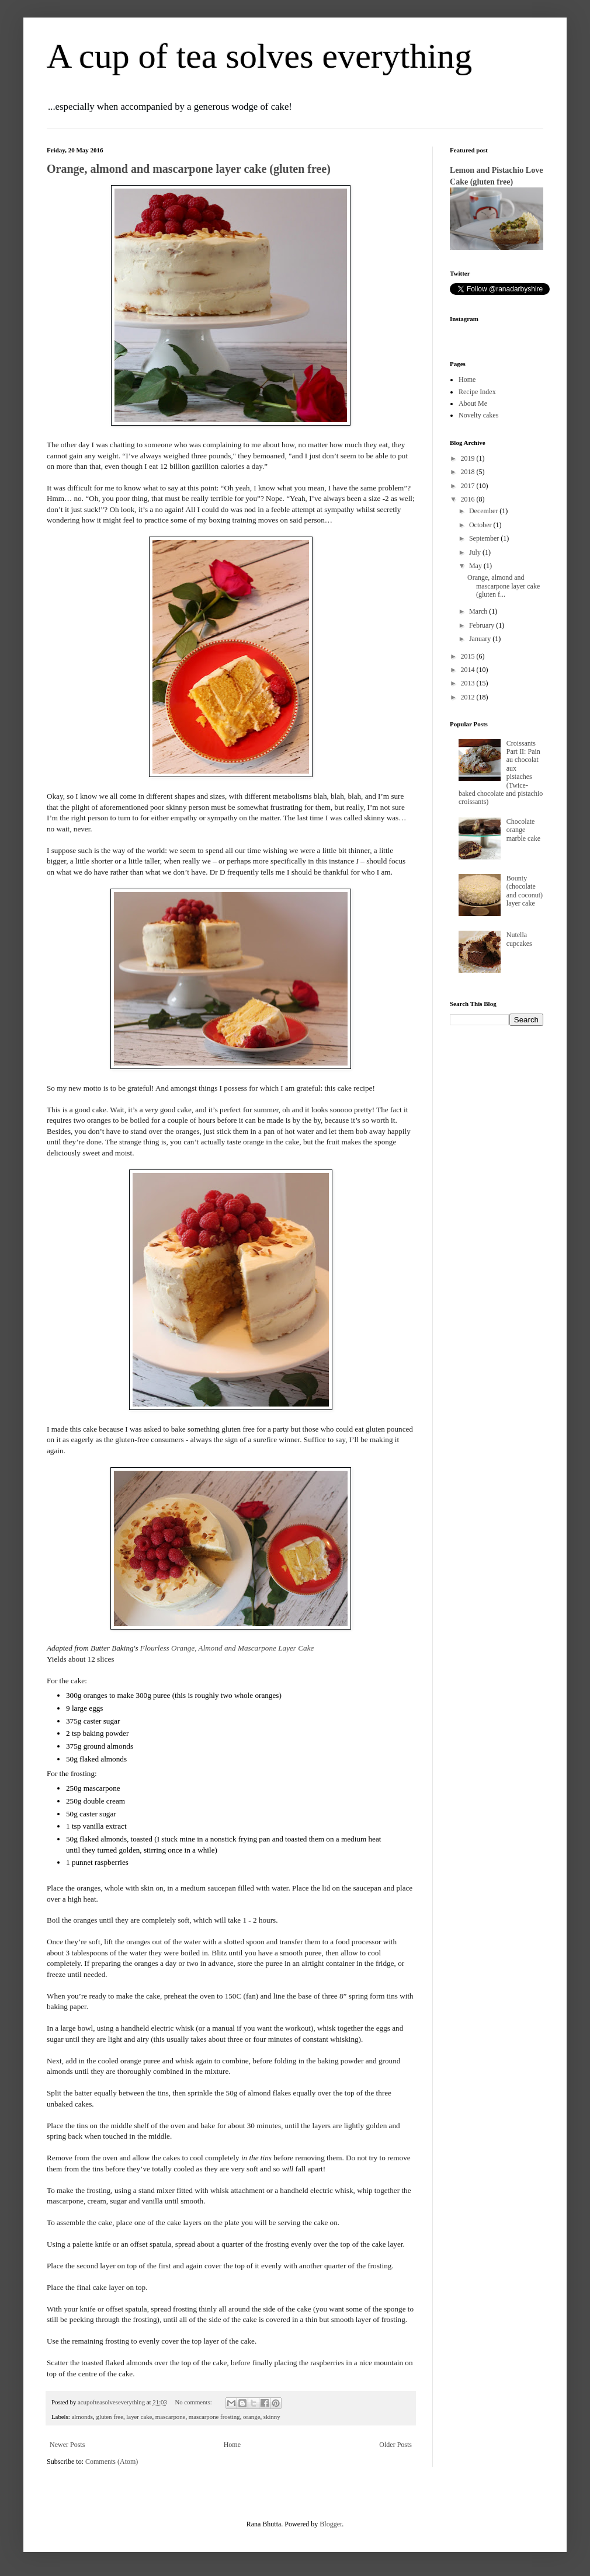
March (479, 611)
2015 (469, 656)
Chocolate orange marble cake (523, 830)
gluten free (109, 2416)
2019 (469, 458)
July (476, 552)
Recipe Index (477, 392)
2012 (469, 697)
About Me (473, 403)
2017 (469, 486)
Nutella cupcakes (519, 939)
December (484, 511)
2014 (469, 670)
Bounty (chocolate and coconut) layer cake (524, 890)
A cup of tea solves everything (259, 56)
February (482, 625)
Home (232, 2445)
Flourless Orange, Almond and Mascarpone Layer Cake (227, 1648)
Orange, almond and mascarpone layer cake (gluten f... (503, 585)
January (480, 639)
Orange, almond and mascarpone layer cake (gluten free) (189, 168)
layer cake (139, 2416)
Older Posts (395, 2445)
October (481, 525)
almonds (82, 2416)
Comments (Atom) (111, 2461)
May (476, 566)
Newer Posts (67, 2445)
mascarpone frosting (214, 2416)
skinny (271, 2416)
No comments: (194, 2402)
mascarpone (170, 2416)
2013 (469, 683)
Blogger (331, 2524)
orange (251, 2416)
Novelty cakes (478, 415)
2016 (469, 499)
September (485, 538)
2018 (469, 472)
